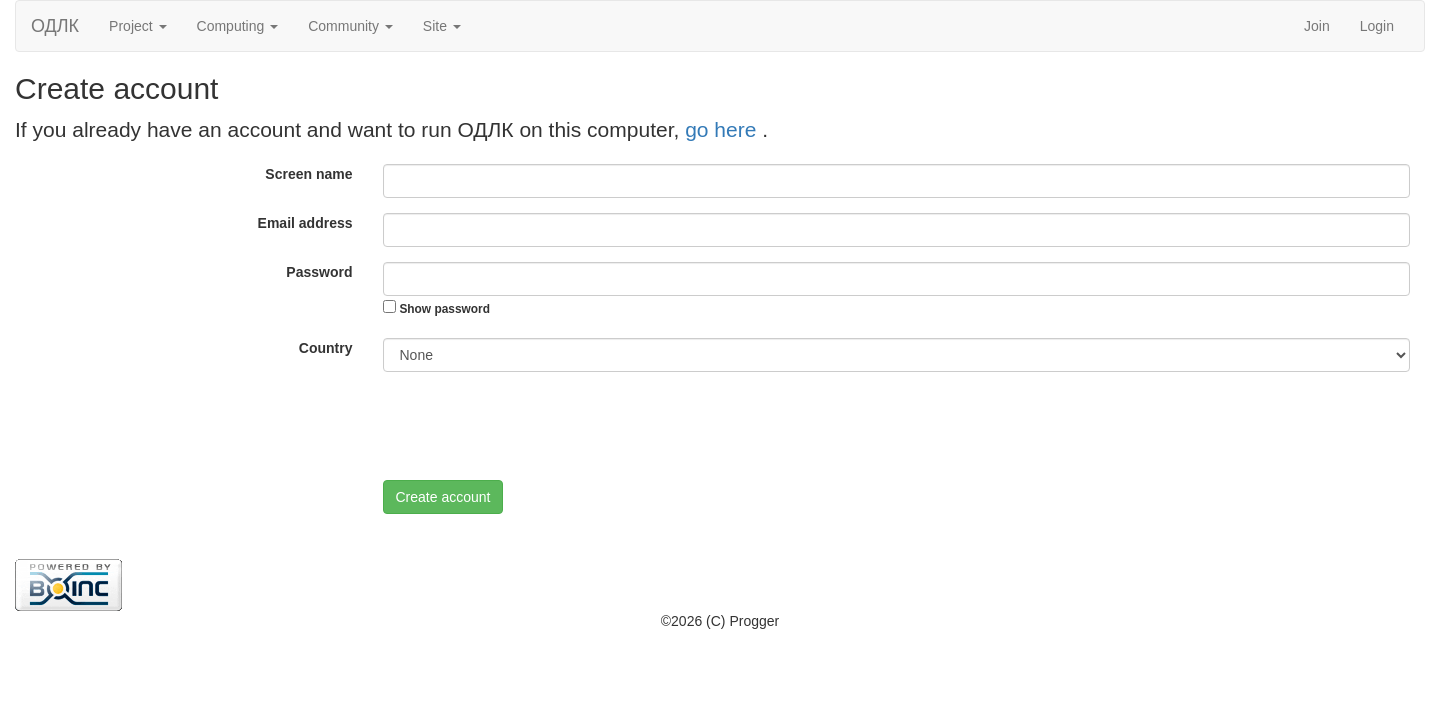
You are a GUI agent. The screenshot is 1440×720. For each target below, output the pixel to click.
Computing (238, 26)
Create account (443, 497)
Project (137, 26)
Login (1377, 26)
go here (723, 129)
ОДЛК (55, 26)
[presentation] (535, 426)
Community (350, 26)
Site (442, 26)
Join (1317, 26)
